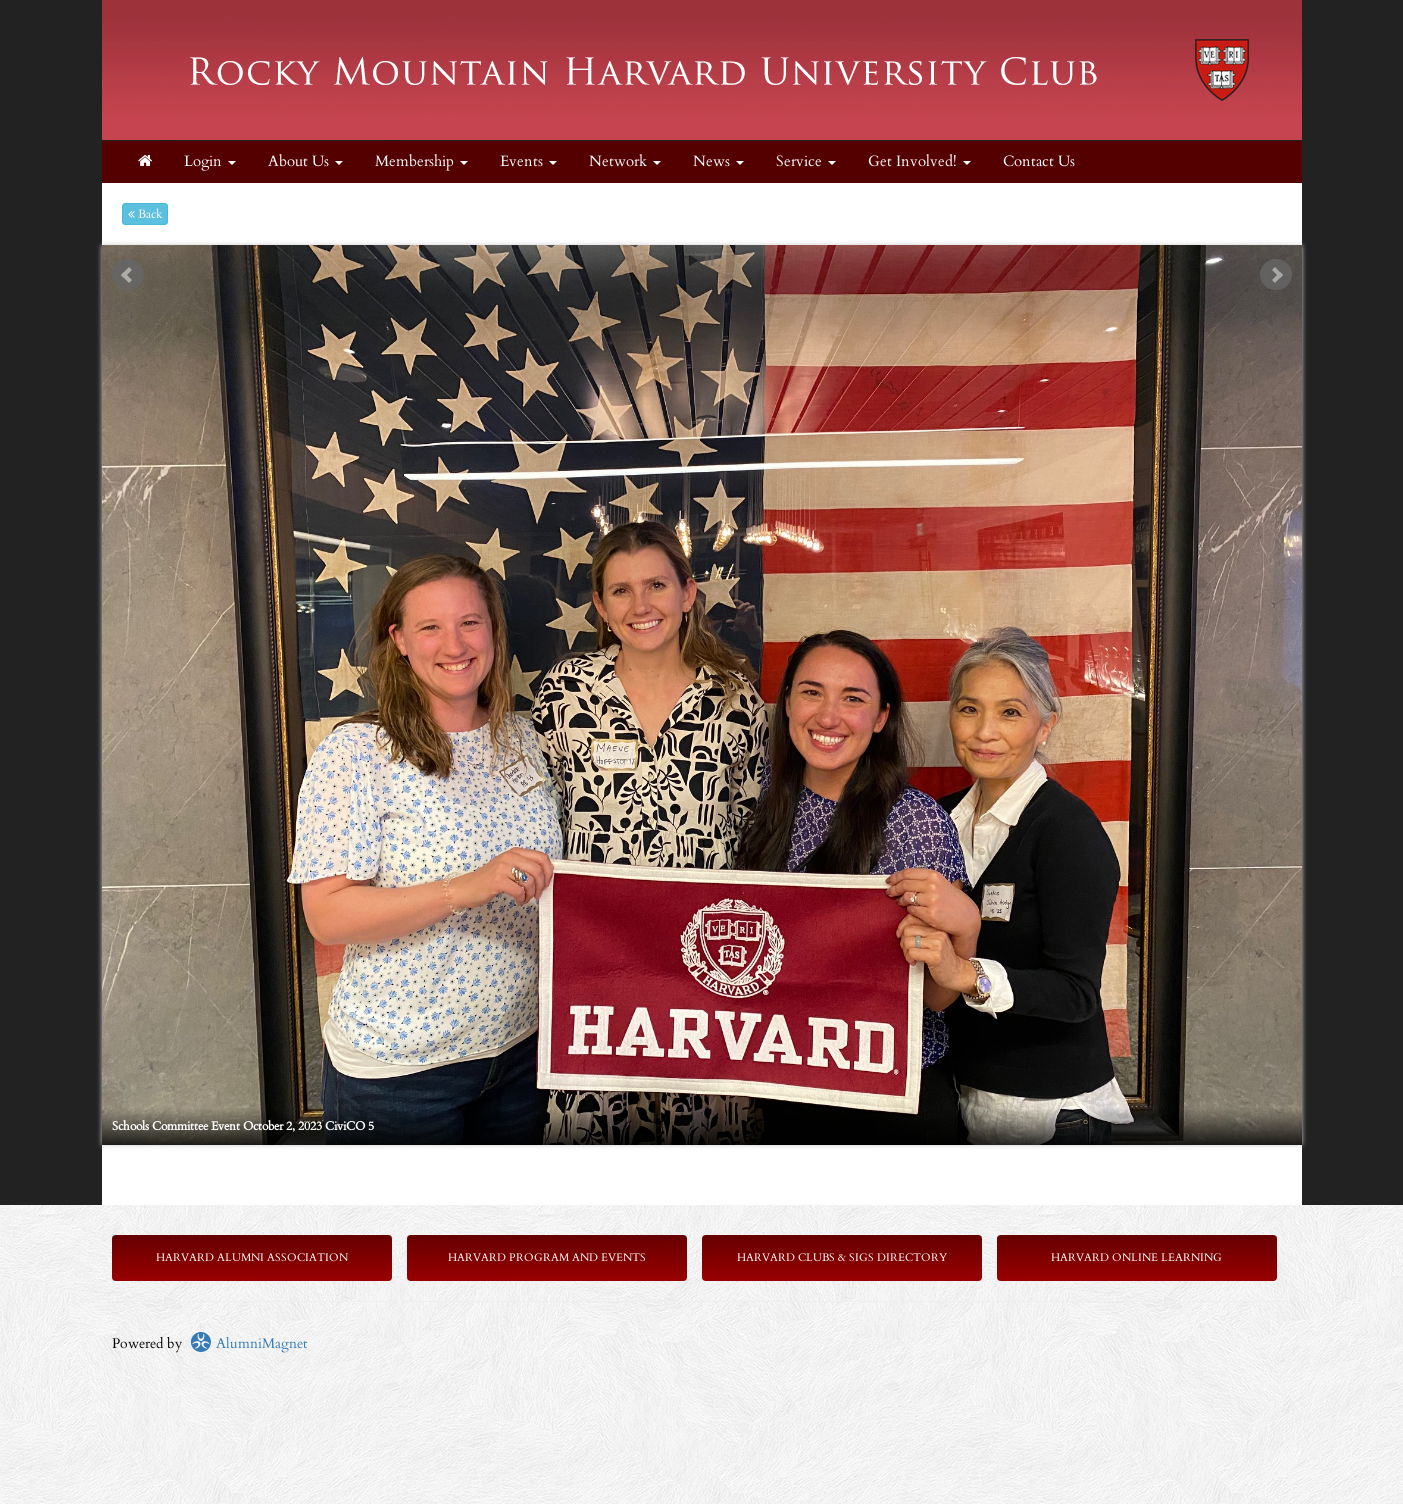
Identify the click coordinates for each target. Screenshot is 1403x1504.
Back (145, 214)
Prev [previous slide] (128, 275)
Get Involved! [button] (919, 161)
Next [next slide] (1276, 275)
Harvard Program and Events (547, 1257)
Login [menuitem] (210, 161)
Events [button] (528, 161)
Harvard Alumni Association (252, 1257)
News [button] (718, 161)
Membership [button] (421, 161)
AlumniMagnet (248, 1343)
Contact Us (1039, 161)
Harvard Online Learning (1136, 1257)
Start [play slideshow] (694, 260)
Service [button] (806, 161)
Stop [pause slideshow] (709, 260)
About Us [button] (305, 161)
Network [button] (625, 161)
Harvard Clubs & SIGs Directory (842, 1257)
